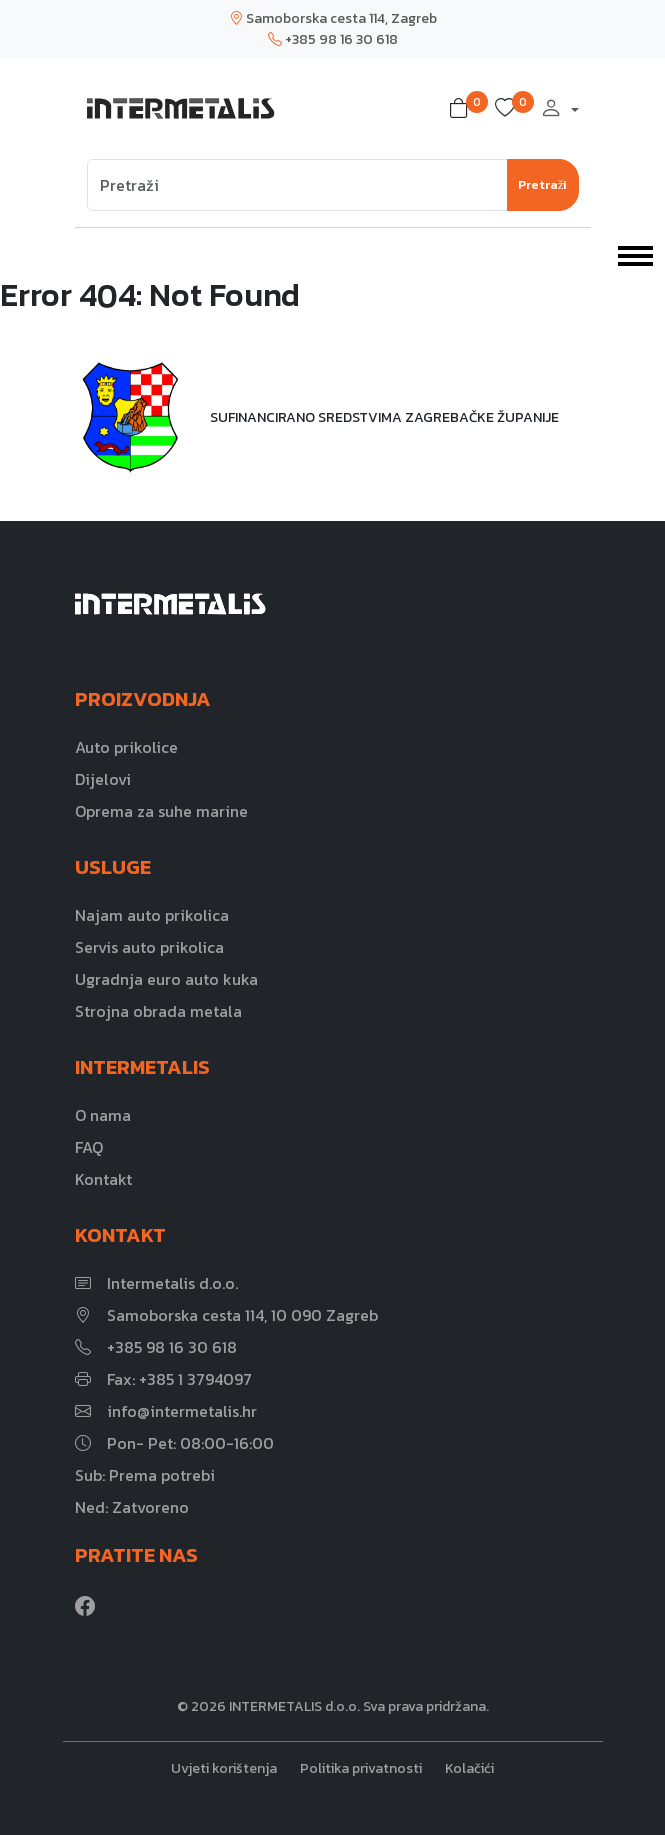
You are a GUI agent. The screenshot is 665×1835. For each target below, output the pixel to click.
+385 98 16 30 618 (333, 39)
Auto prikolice (126, 747)
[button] (463, 109)
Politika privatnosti (361, 1768)
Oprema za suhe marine (161, 811)
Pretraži (543, 184)
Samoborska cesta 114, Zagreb (333, 18)
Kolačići (469, 1768)
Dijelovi (103, 779)
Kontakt (103, 1179)
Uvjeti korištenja (224, 1768)
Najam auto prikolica (152, 915)
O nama (103, 1115)
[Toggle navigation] (635, 254)
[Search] (297, 185)
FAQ (89, 1147)
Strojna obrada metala (158, 1011)
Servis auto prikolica (149, 947)
